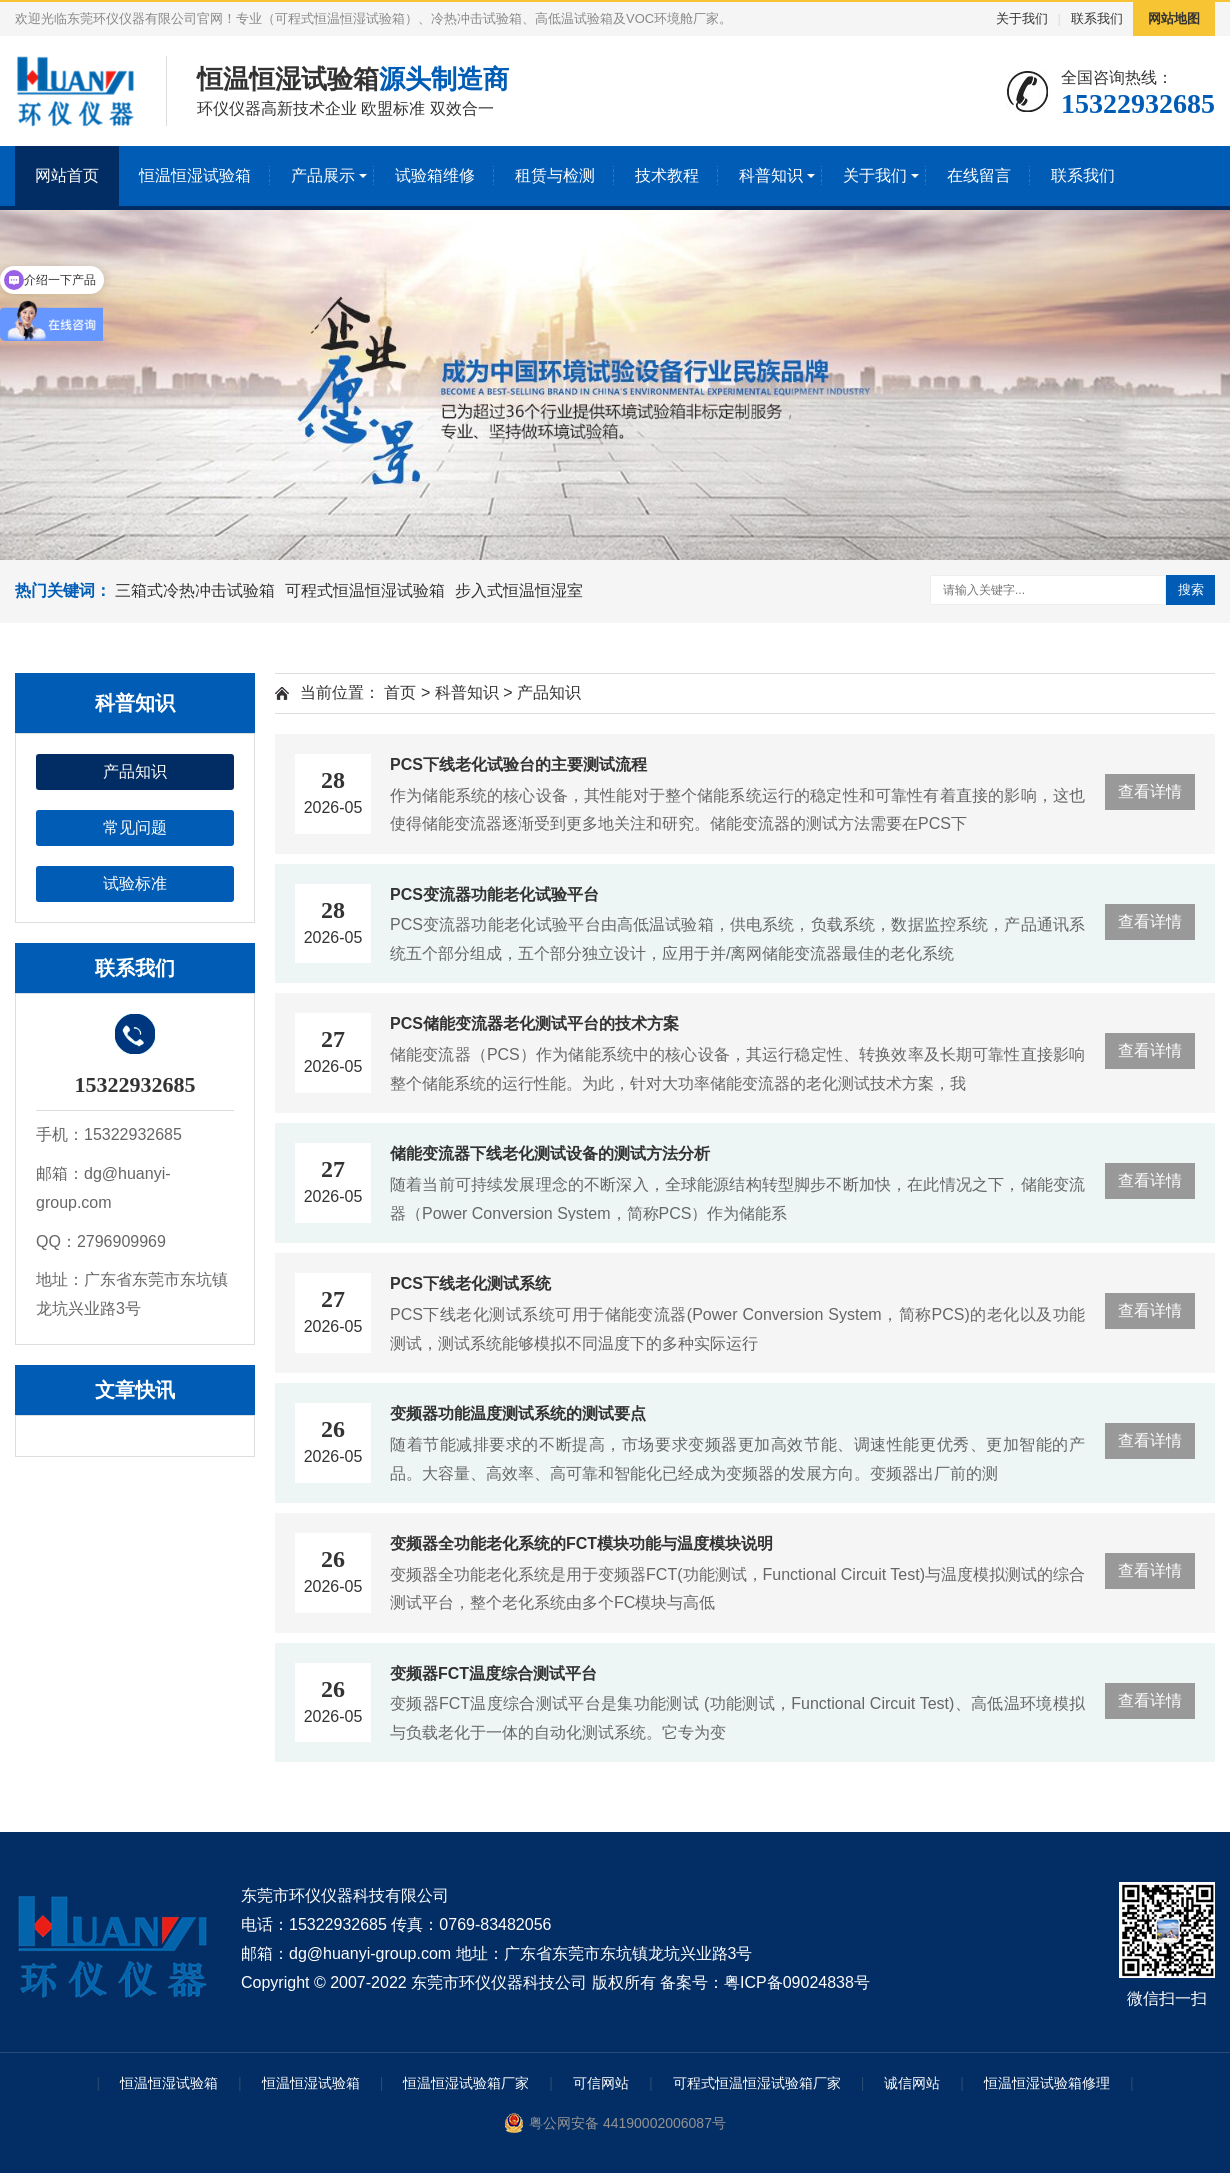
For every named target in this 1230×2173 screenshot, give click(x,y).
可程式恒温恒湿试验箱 (365, 590)
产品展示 (323, 175)
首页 (400, 692)
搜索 (1191, 589)
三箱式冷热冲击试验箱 (195, 590)
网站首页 (67, 175)
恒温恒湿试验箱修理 (1047, 2083)
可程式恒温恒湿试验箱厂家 (757, 2083)
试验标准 (135, 883)
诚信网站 (912, 2083)
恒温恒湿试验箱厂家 (466, 2083)
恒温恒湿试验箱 (195, 175)
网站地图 (1174, 18)
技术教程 (667, 175)
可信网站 (601, 2083)
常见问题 (135, 827)
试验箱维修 (435, 175)
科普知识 (771, 175)
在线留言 (979, 175)
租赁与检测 (555, 175)
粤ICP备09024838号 (797, 1982)
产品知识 (135, 771)
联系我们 (1097, 18)
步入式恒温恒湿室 (519, 590)
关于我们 (1022, 18)
